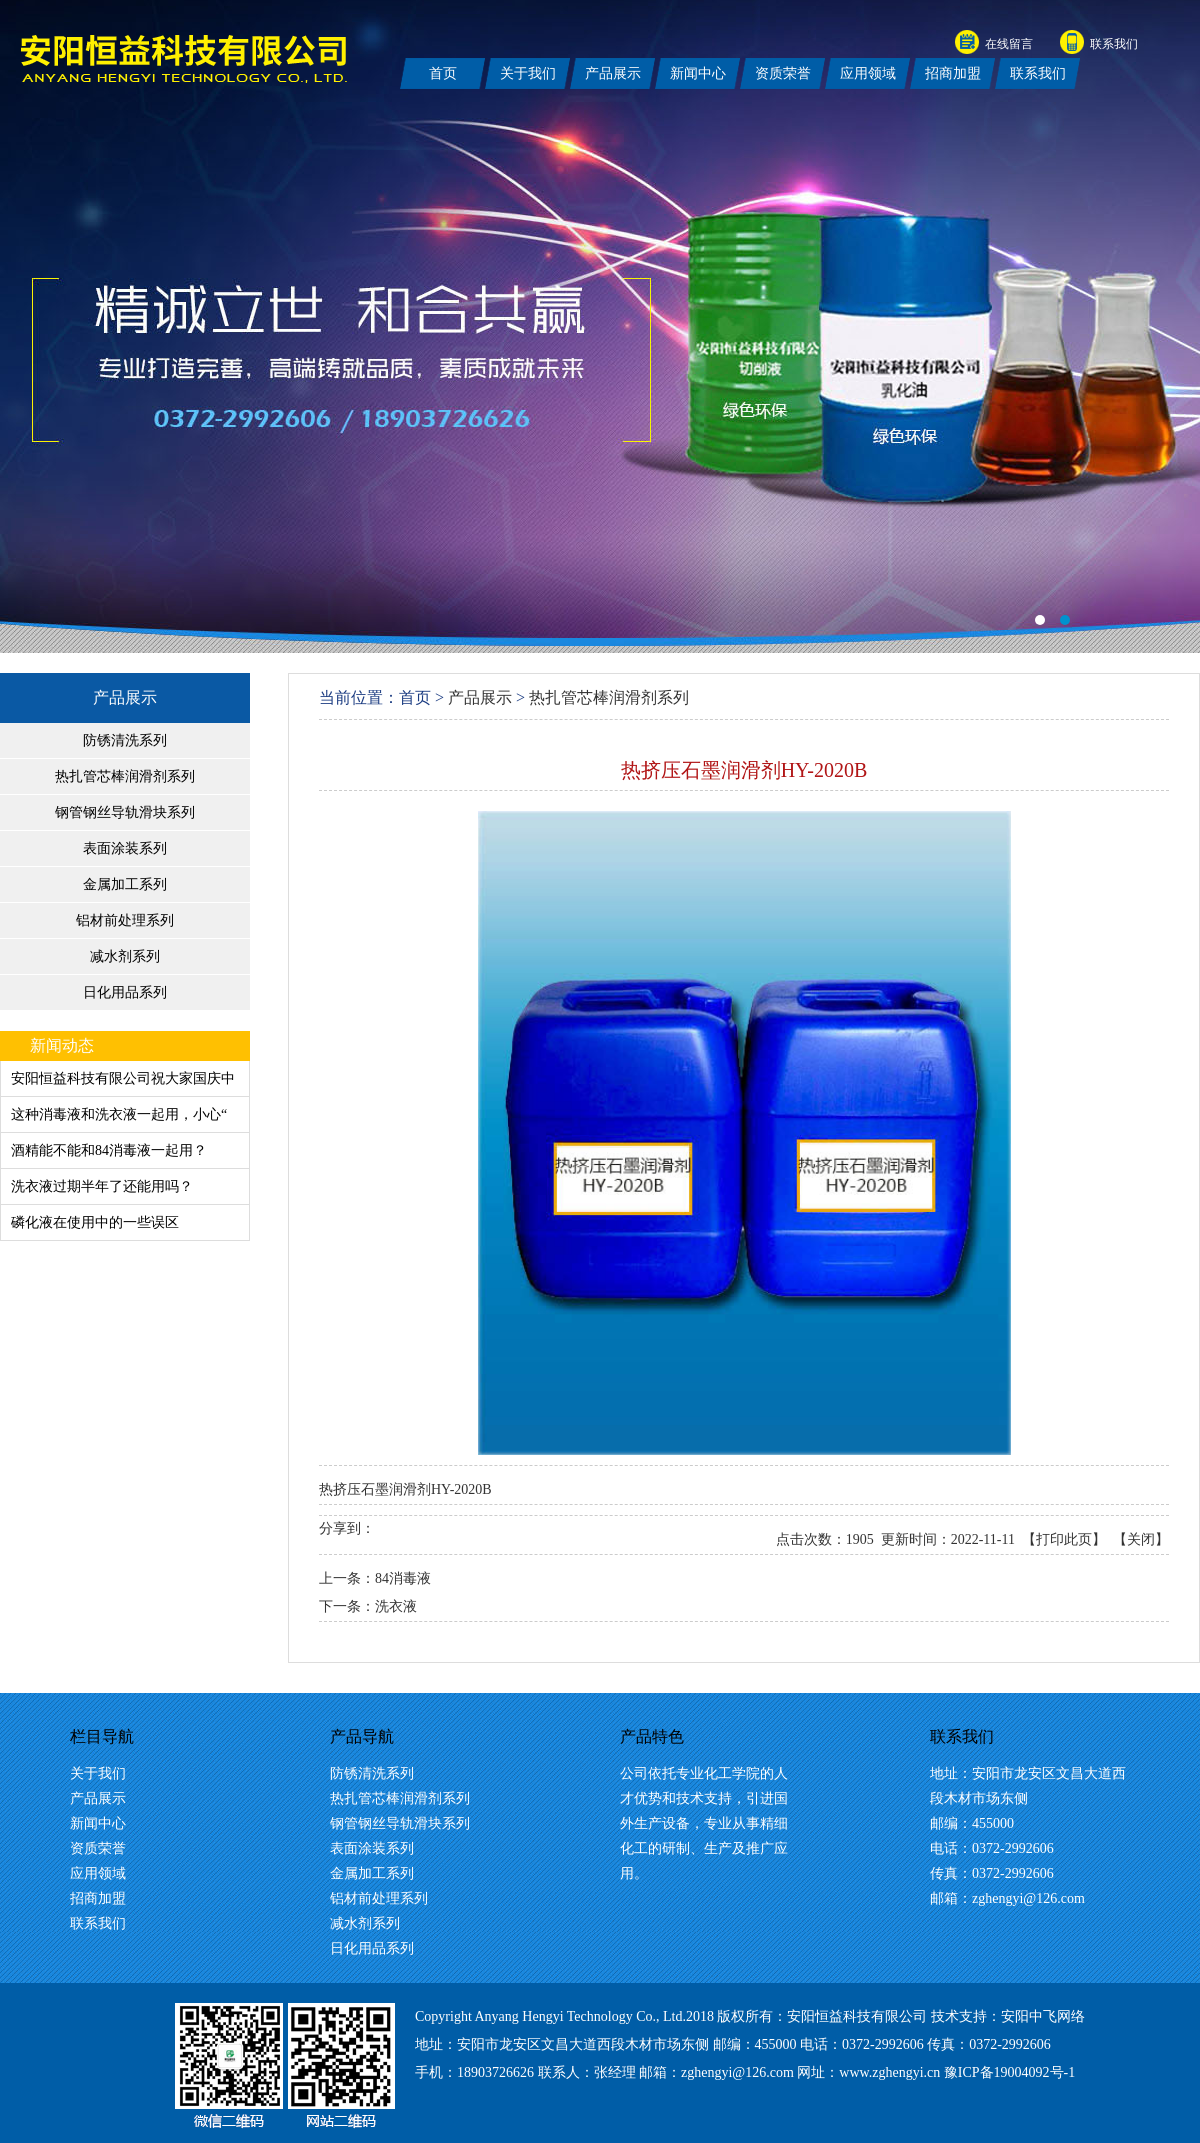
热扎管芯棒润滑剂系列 (125, 776)
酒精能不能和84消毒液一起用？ (109, 1150)
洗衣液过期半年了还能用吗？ (102, 1186)
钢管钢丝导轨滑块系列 (125, 812)
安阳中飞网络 (1043, 2016)
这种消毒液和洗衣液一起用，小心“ (119, 1114)
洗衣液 (396, 1606)
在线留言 (1009, 44)
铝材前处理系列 (125, 920)
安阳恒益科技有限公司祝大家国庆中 (123, 1078)
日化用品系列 (125, 992)
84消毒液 (403, 1578)
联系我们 (1114, 44)
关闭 (1141, 1539)
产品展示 (125, 697)
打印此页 (1064, 1539)
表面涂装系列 (125, 848)
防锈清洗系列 (125, 740)
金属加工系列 (125, 884)
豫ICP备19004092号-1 (1009, 2072)
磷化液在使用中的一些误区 (95, 1222)
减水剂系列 (125, 956)
